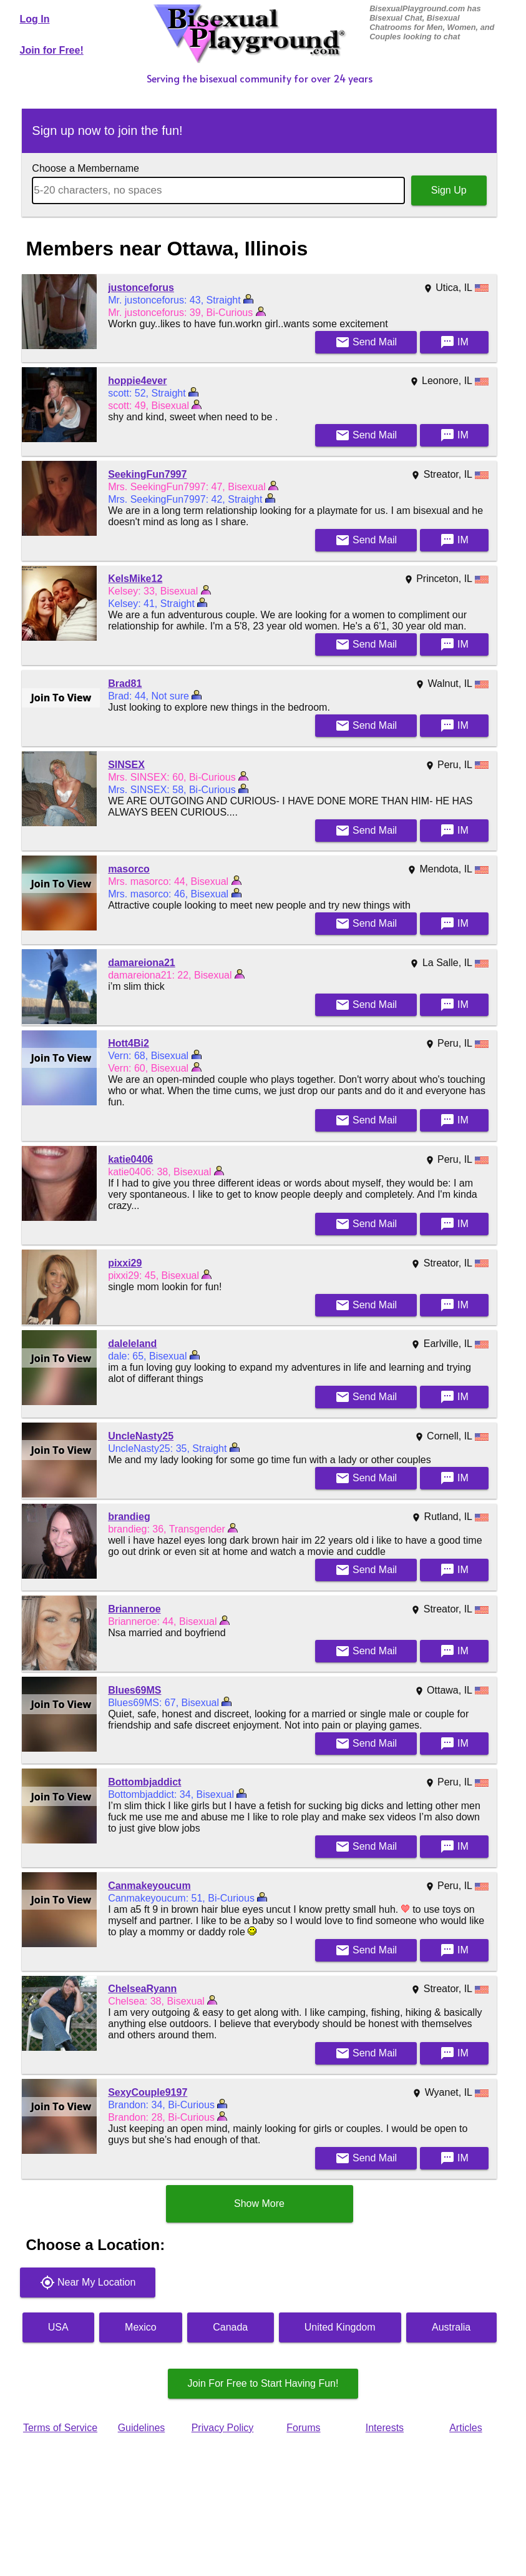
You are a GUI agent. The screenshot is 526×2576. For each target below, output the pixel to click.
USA (58, 2327)
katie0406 (130, 1159)
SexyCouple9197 (147, 2092)
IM (454, 342)
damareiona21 (141, 962)
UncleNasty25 (140, 1436)
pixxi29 (125, 1263)
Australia (451, 2327)
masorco (129, 869)
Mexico (141, 2327)
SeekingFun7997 (147, 474)
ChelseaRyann (142, 1988)
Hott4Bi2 (128, 1043)
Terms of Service (60, 2427)
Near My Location (88, 2282)
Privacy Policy (223, 2427)
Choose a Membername (85, 168)
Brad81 (125, 683)
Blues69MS (134, 1690)
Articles (465, 2427)
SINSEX (126, 764)
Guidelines (141, 2427)
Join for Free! (52, 50)
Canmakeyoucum (149, 1885)
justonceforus (141, 287)
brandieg (129, 1516)
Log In (35, 19)
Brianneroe (134, 1609)
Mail (366, 342)
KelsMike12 (135, 578)
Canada (230, 2327)
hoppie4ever (137, 380)
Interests (385, 2427)
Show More (259, 2203)
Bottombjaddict (144, 1782)
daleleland (132, 1343)
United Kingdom (340, 2327)
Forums (303, 2427)
